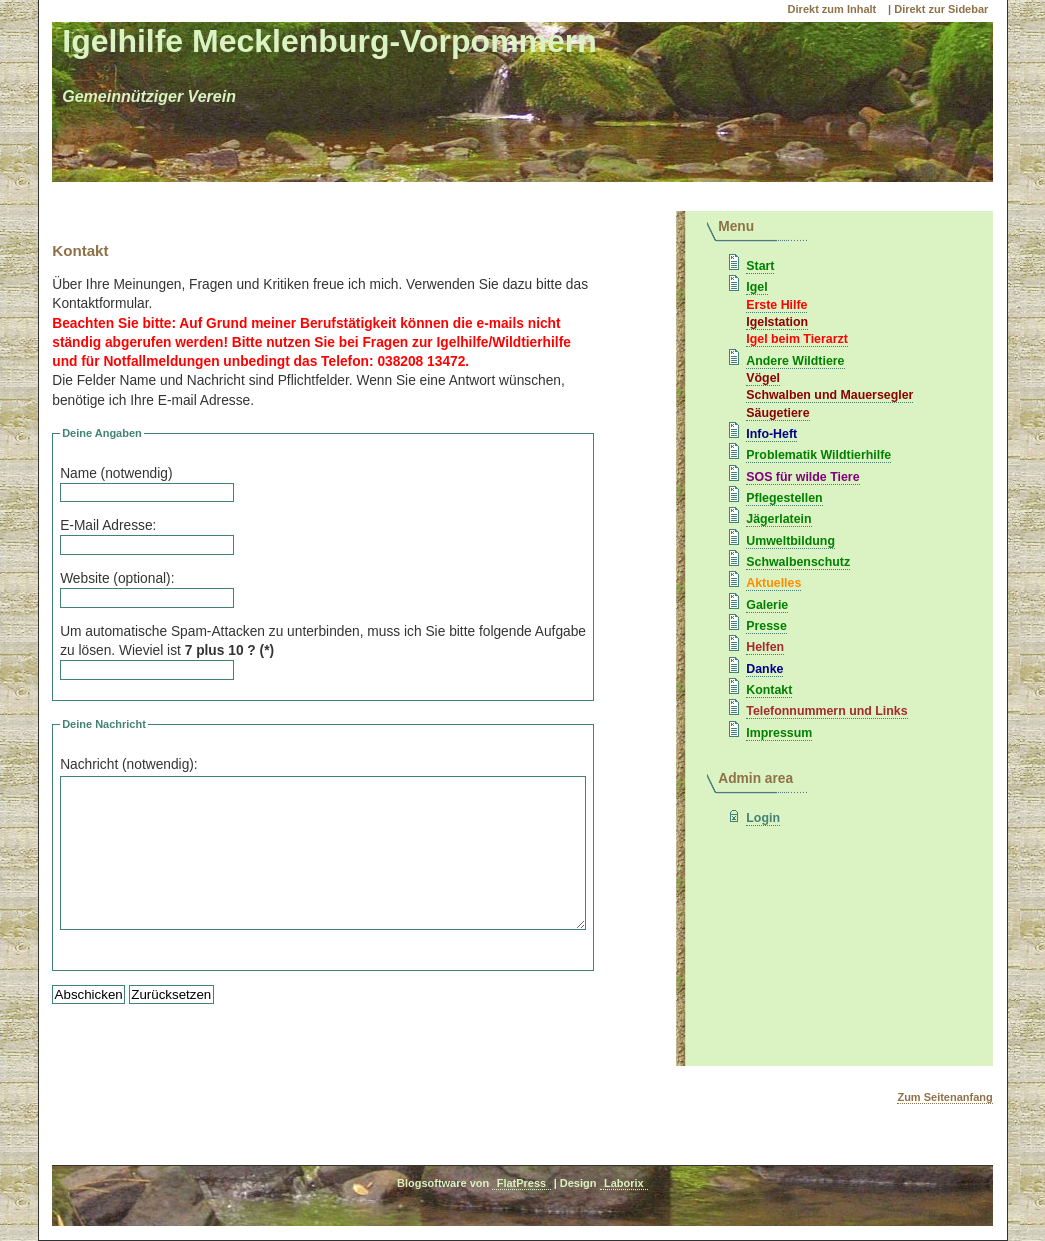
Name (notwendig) (116, 473)
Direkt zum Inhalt (834, 9)
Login (763, 818)
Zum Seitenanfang (944, 1097)
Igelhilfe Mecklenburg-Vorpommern (329, 41)
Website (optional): (117, 578)
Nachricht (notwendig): (129, 764)
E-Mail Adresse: (108, 525)
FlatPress (522, 1183)
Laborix (624, 1183)
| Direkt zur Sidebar (938, 9)
